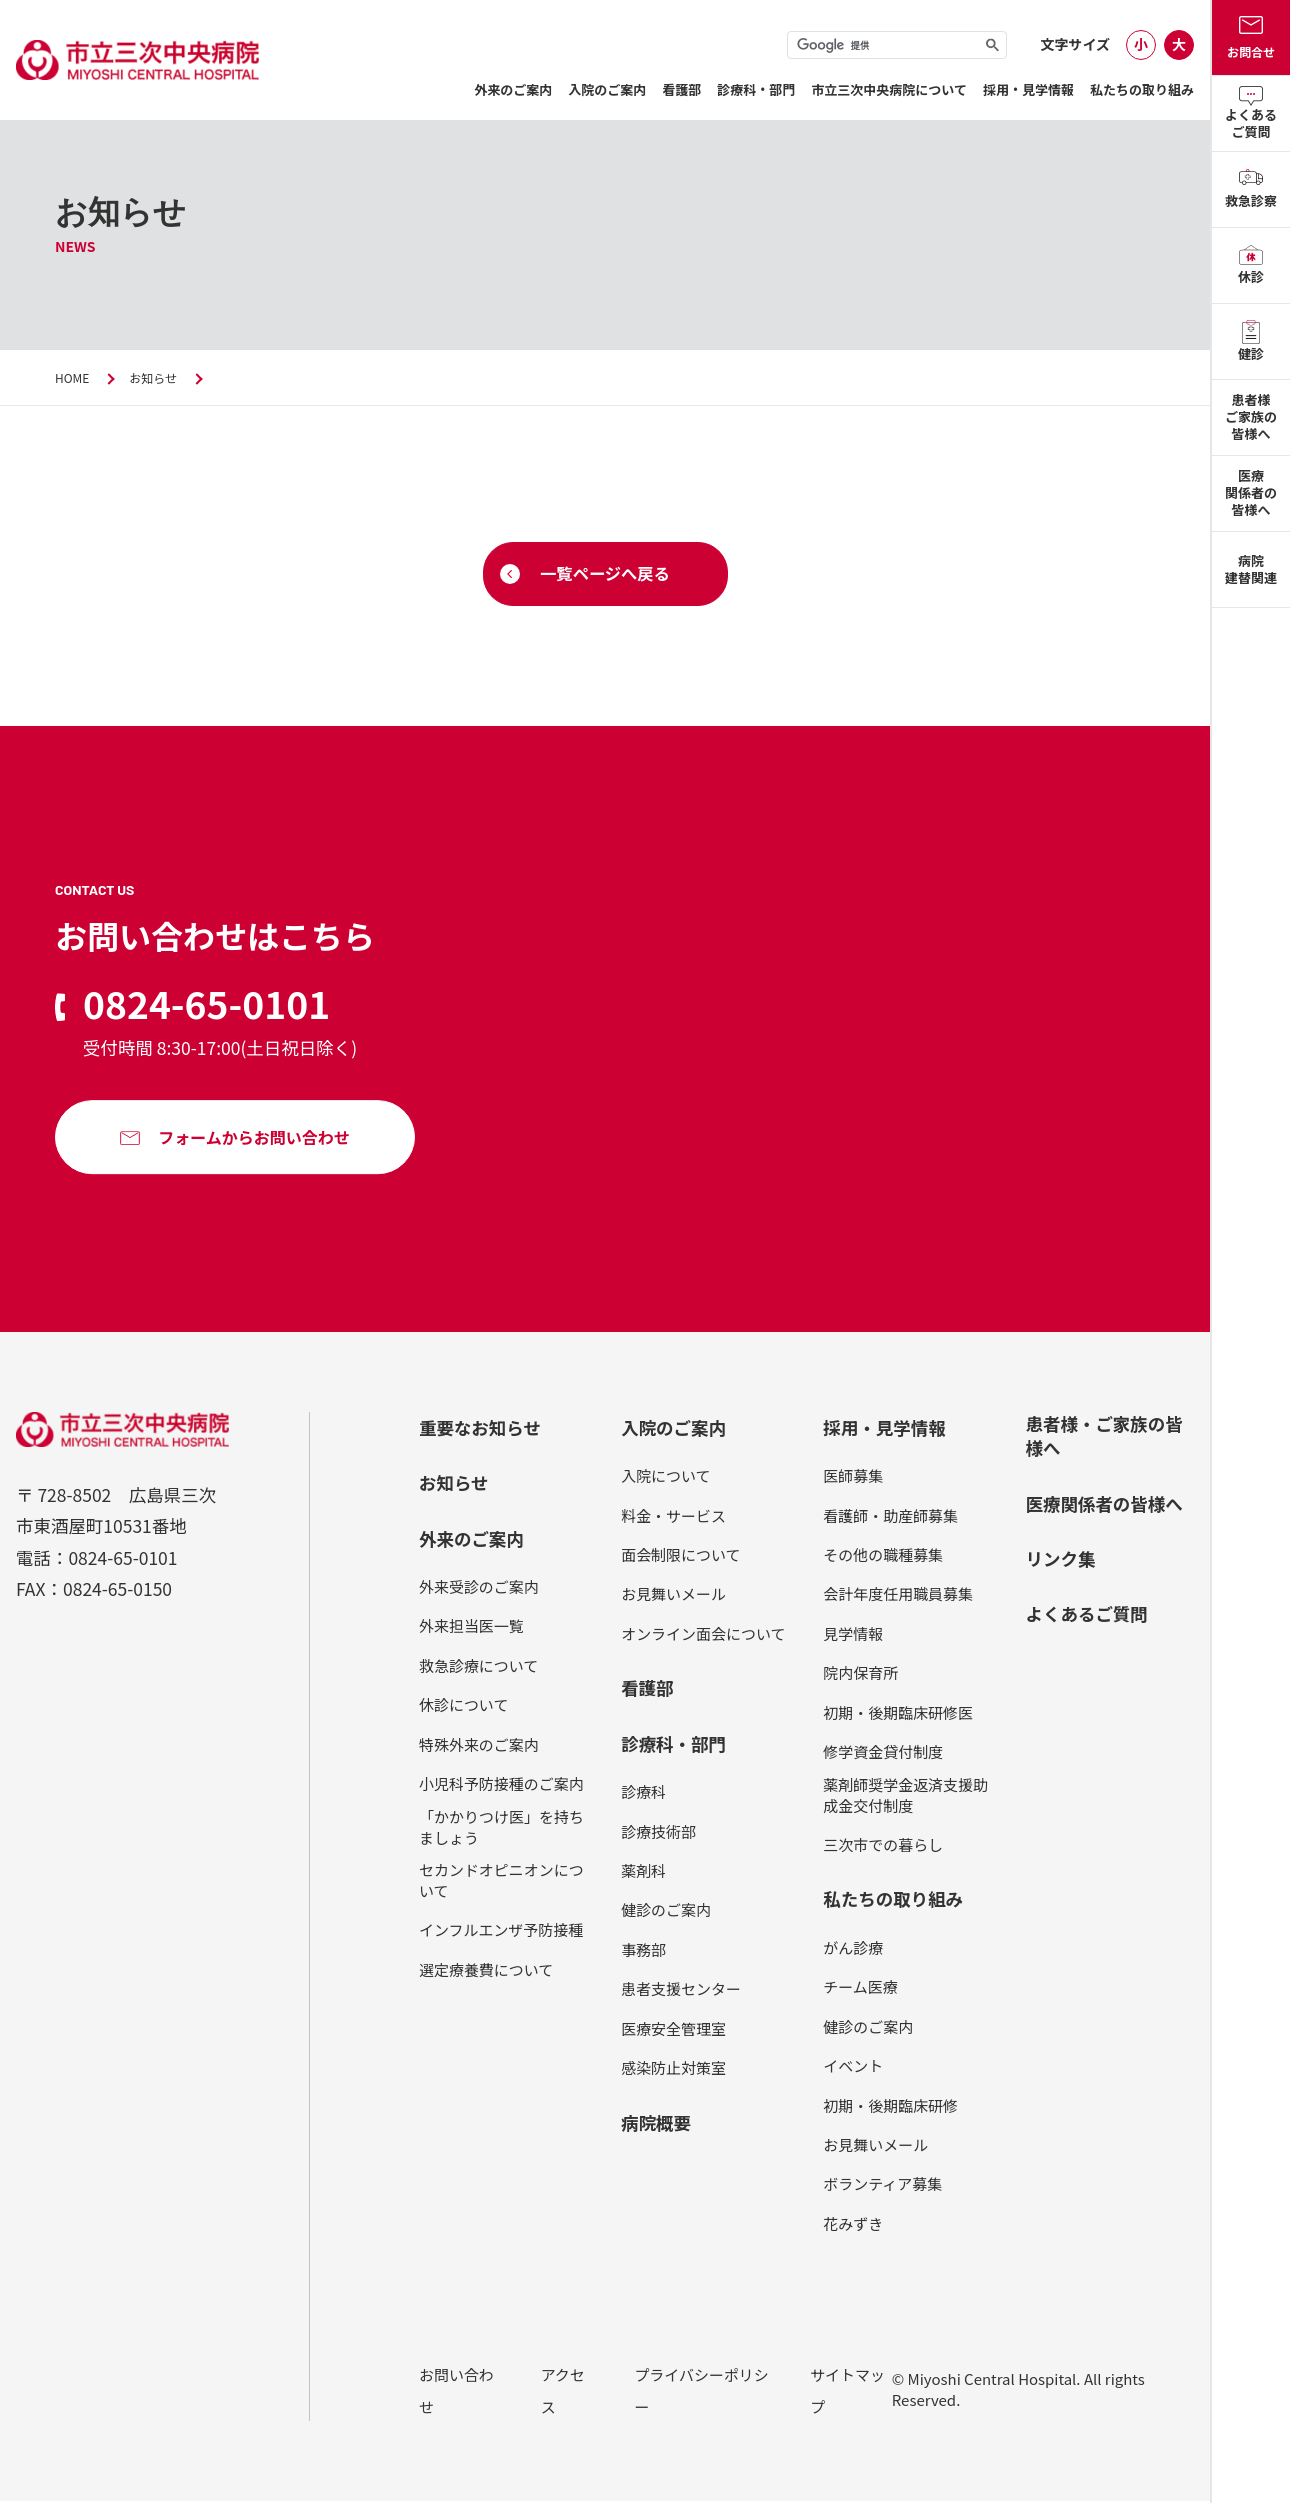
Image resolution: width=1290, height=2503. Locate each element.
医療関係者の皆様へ (1251, 492)
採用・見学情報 (1028, 89)
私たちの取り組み (1142, 89)
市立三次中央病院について (889, 89)
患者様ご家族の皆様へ (1251, 416)
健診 (1251, 341)
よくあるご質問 (1251, 113)
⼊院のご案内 (607, 89)
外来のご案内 (513, 89)
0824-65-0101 (216, 1006)
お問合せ (1251, 38)
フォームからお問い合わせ (254, 1141)
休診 (1251, 265)
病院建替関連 (1251, 569)
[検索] (897, 46)
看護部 (681, 89)
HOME (73, 377)
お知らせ (158, 377)
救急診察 (1251, 189)
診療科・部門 (756, 89)
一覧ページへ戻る (604, 574)
